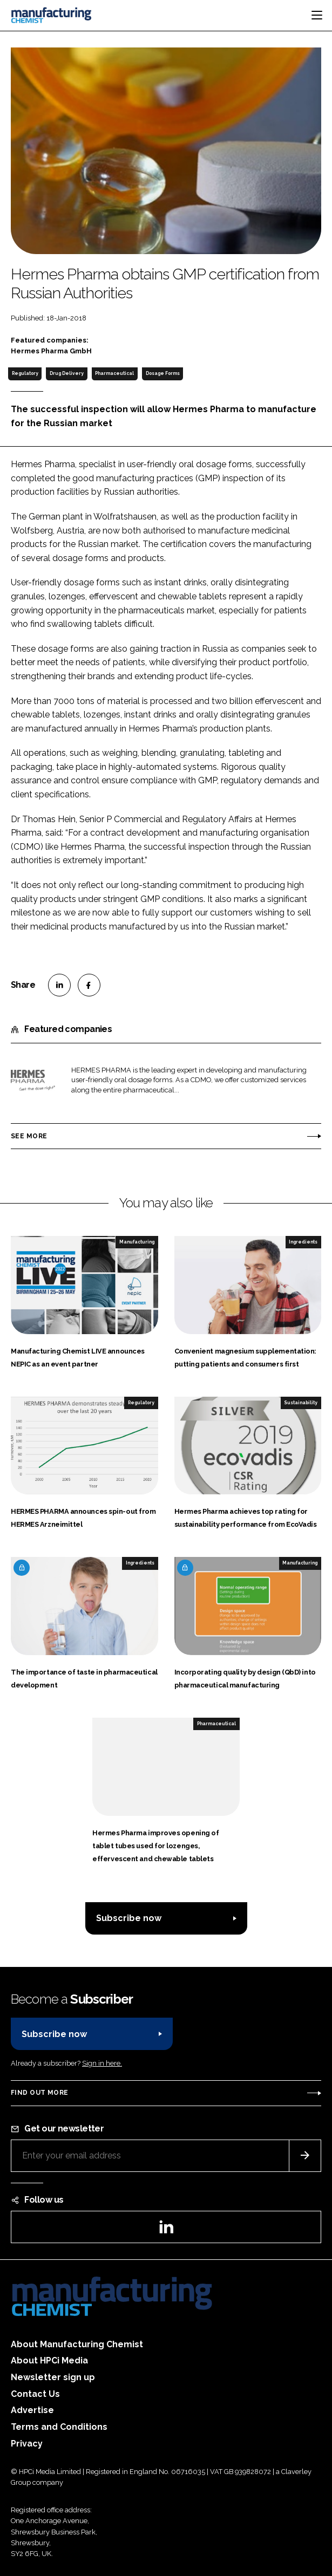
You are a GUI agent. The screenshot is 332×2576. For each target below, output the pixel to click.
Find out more (39, 2092)
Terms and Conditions (59, 2427)
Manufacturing (136, 1242)
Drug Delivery (67, 373)
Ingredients (303, 1242)
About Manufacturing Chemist (77, 2344)
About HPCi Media (49, 2360)
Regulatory (25, 373)
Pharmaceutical (114, 373)
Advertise (32, 2410)
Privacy (27, 2443)
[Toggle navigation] (317, 15)
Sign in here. (102, 2063)
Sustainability (300, 1402)
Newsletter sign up (53, 2377)
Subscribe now (128, 1918)
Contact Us (35, 2394)
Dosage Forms (163, 373)
